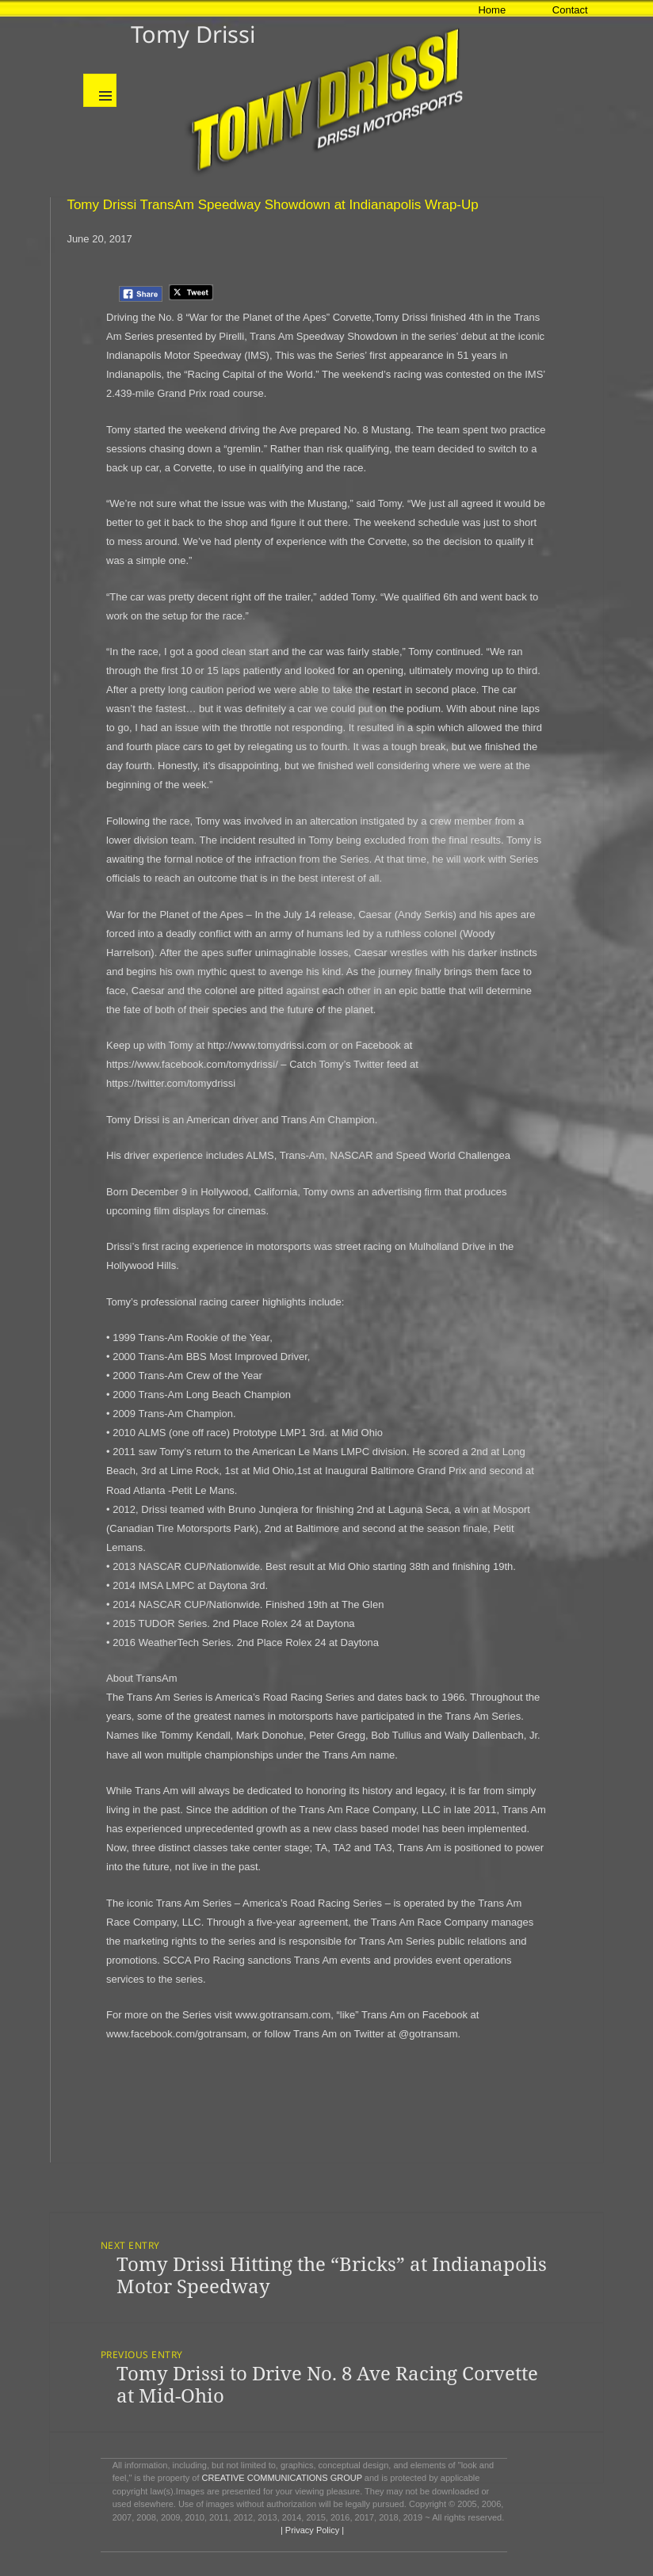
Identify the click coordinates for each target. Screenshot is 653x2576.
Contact (570, 10)
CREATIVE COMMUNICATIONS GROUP (282, 2478)
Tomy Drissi (193, 33)
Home (492, 10)
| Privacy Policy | (311, 2530)
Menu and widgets (99, 90)
